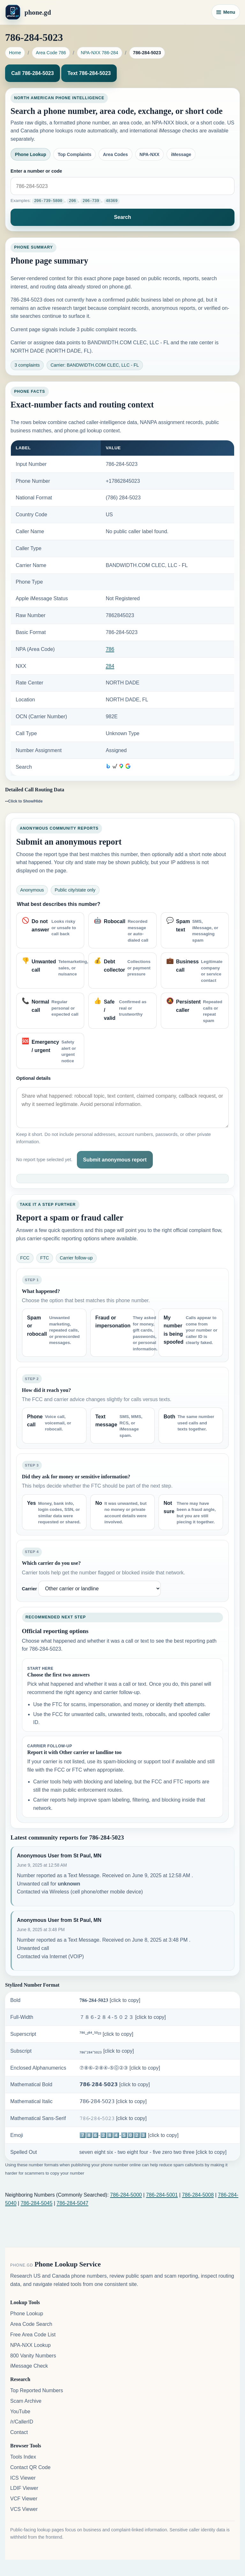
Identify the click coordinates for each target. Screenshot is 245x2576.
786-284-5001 (162, 2195)
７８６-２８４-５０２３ (122, 2017)
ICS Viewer (23, 2477)
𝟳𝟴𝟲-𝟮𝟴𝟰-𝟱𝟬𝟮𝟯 (114, 2084)
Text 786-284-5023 (89, 73)
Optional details (33, 1077)
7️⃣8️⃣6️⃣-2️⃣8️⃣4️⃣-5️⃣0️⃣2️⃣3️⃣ (129, 2135)
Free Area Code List (33, 2334)
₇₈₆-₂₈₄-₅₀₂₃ (106, 2050)
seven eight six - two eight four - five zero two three (153, 2151)
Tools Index (23, 2456)
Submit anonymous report (114, 1159)
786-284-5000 (126, 2195)
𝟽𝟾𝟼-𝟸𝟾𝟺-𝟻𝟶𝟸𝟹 (113, 2118)
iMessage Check (29, 2365)
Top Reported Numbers (36, 2390)
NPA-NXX (149, 154)
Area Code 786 (51, 52)
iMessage (181, 154)
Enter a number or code (36, 171)
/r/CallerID (21, 2421)
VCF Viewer (23, 2498)
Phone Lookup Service (67, 2264)
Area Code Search (31, 2323)
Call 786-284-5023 (32, 73)
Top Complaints (74, 154)
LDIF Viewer (24, 2487)
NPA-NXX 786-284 (99, 52)
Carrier (29, 1588)
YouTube (20, 2411)
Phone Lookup (30, 154)
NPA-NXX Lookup (30, 2345)
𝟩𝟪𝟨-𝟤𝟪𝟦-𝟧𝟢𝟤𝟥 (113, 2101)
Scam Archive (25, 2400)
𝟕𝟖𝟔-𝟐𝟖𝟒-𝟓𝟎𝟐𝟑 (109, 2000)
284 (110, 665)
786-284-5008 (198, 2195)
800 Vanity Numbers (33, 2355)
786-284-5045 (37, 2203)
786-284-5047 (72, 2203)
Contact (19, 2432)
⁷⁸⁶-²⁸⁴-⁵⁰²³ (106, 2033)
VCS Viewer (24, 2509)
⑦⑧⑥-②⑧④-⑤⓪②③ (119, 2067)
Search (122, 217)
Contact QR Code (30, 2467)
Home (15, 52)
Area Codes (115, 154)
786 (110, 649)
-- (24, 800)
